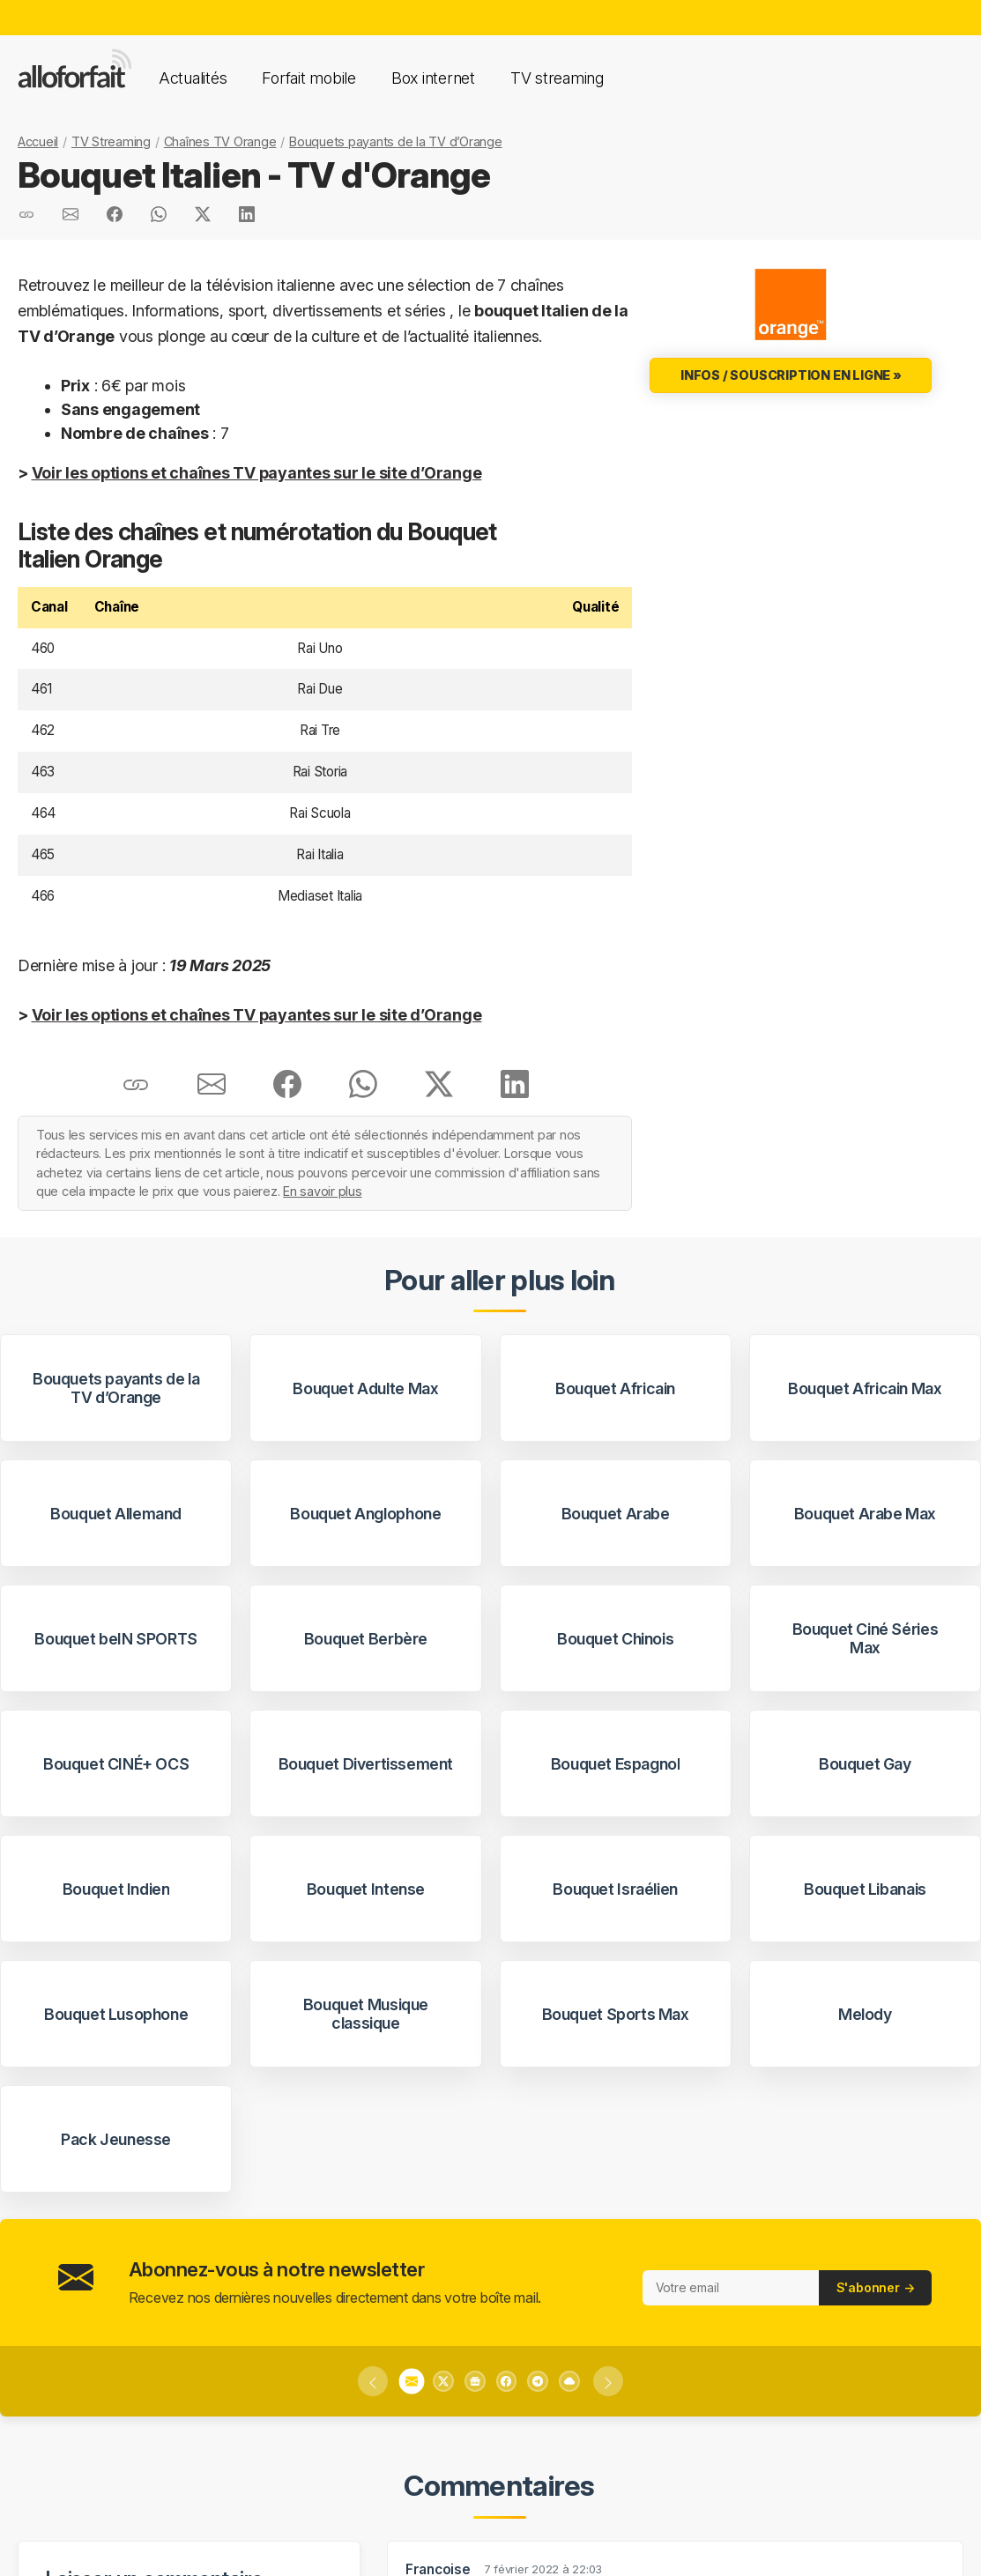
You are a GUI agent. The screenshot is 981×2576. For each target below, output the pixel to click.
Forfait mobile (308, 78)
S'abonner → (875, 2287)
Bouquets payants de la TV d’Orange (395, 141)
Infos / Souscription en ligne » (791, 374)
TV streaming (557, 78)
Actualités (193, 78)
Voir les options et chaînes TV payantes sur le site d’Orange (257, 473)
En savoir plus (322, 1191)
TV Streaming (111, 141)
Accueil (38, 141)
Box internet (433, 78)
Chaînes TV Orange (220, 141)
